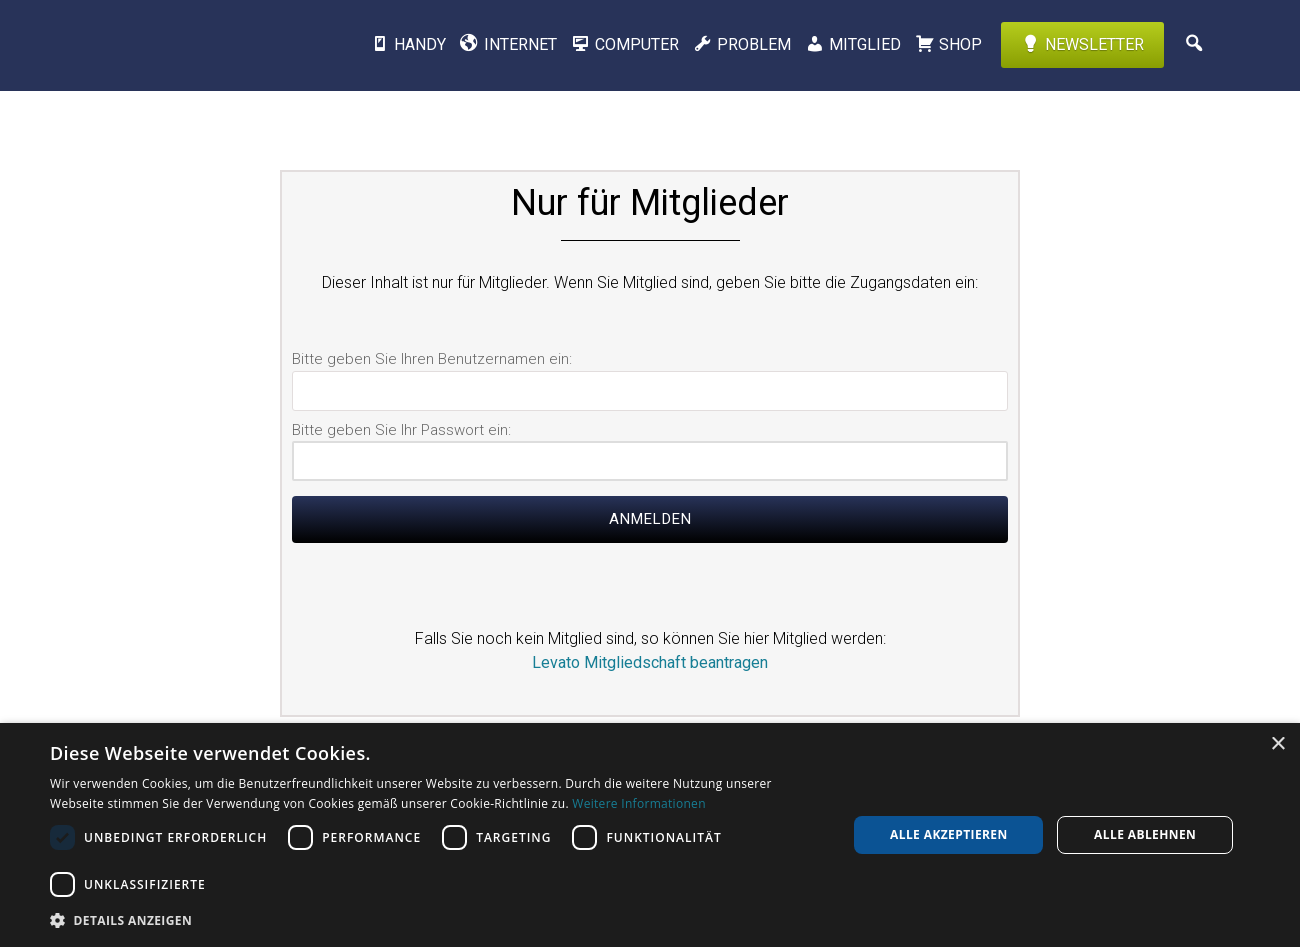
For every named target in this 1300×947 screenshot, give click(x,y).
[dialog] (650, 835)
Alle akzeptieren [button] (949, 834)
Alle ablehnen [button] (1145, 834)
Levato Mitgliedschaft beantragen (650, 662)
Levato (185, 45)
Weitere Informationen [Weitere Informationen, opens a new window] (639, 803)
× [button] (1277, 744)
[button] (437, 920)
